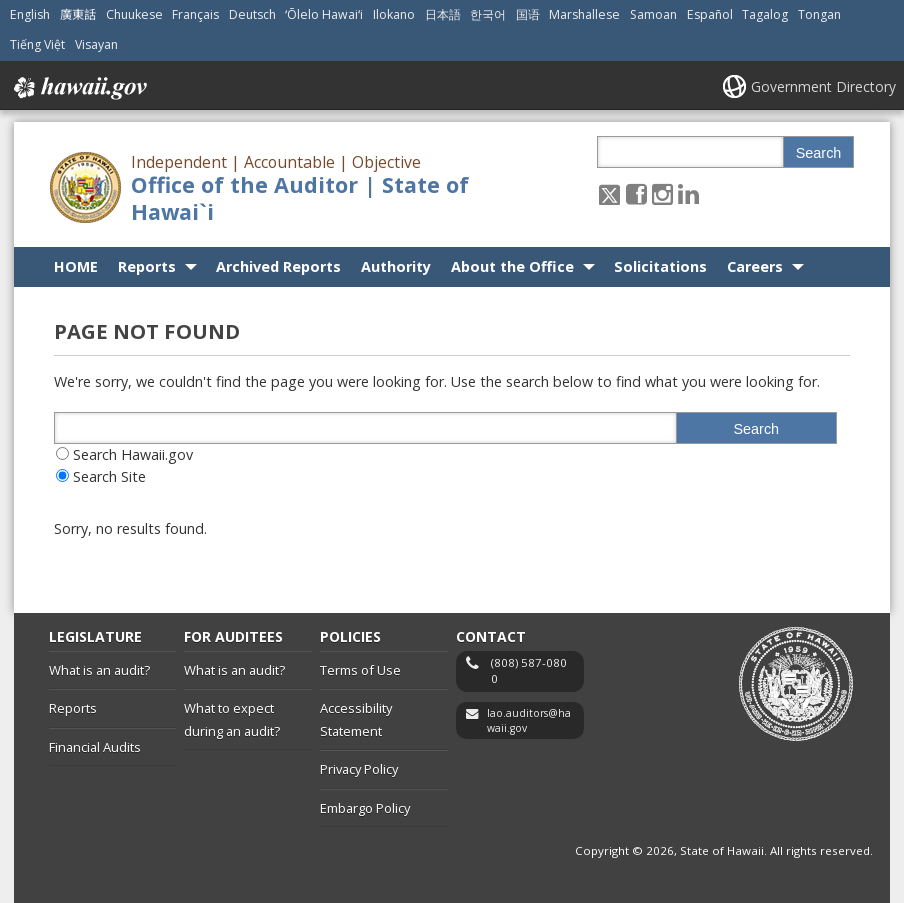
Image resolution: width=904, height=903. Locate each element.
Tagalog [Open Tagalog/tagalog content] (765, 14)
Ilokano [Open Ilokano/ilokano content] (394, 14)
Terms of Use (360, 670)
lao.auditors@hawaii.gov (529, 720)
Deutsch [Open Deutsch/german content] (252, 14)
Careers (755, 266)
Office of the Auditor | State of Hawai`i (300, 198)
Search (819, 153)
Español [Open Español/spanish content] (710, 14)
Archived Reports (278, 266)
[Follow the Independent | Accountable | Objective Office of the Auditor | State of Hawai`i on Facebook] (636, 193)
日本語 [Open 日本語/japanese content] (443, 14)
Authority (396, 266)
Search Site (109, 476)
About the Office (512, 266)
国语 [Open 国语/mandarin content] (528, 14)
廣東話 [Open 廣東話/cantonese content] (78, 14)
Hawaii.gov (78, 88)
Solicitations (660, 266)
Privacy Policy (359, 769)
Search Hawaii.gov (133, 454)
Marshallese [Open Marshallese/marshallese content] (584, 14)
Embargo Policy (365, 808)
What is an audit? (99, 670)
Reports (147, 266)
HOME (76, 266)
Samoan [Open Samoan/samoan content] (653, 14)
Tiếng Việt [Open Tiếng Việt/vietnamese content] (37, 44)
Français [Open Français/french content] (195, 14)
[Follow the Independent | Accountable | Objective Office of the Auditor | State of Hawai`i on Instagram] (662, 193)
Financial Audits (95, 747)
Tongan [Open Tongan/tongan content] (819, 14)
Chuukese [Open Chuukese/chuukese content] (134, 14)
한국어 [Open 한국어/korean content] (488, 14)
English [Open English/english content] (30, 14)
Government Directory (823, 86)
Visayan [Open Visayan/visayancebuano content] (96, 44)
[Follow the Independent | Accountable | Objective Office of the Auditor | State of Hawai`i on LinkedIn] (688, 193)
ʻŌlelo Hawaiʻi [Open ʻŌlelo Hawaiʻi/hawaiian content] (324, 14)
